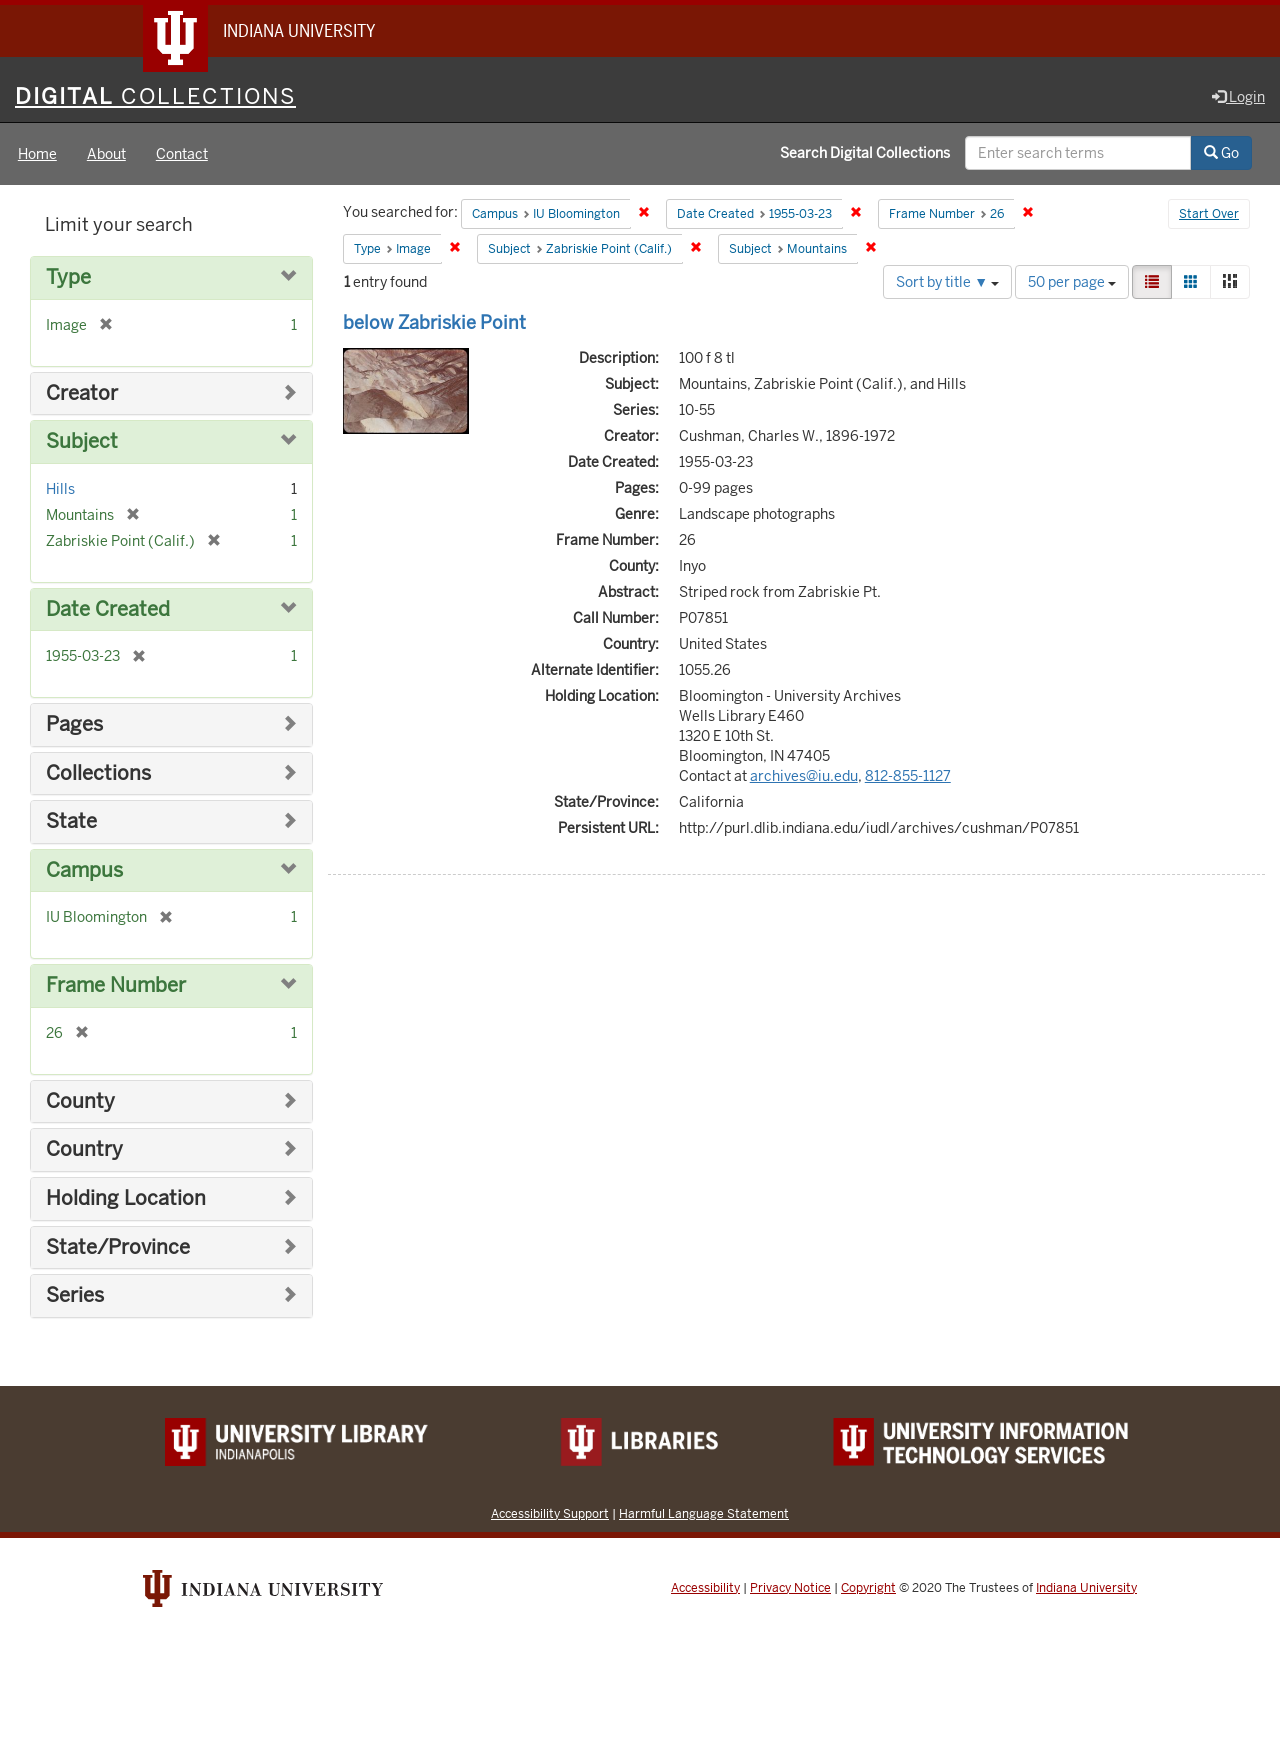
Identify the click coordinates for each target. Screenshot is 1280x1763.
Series (75, 1295)
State (71, 821)
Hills (60, 489)
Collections (98, 773)
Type (68, 277)
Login (1238, 97)
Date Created (108, 609)
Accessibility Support (550, 1513)
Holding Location (126, 1198)
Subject (82, 441)
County (80, 1101)
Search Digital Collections (865, 153)
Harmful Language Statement (704, 1513)
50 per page (1072, 282)
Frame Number (116, 985)
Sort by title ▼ (947, 282)
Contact (182, 154)
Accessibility (705, 1588)
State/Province (118, 1247)
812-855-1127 (908, 776)
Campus (84, 870)
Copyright (868, 1588)
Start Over (1209, 214)
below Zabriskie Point (434, 322)
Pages (74, 724)
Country (84, 1149)
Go (1221, 153)
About (106, 154)
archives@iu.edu (804, 776)
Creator (82, 393)
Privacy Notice (790, 1588)
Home (37, 154)
